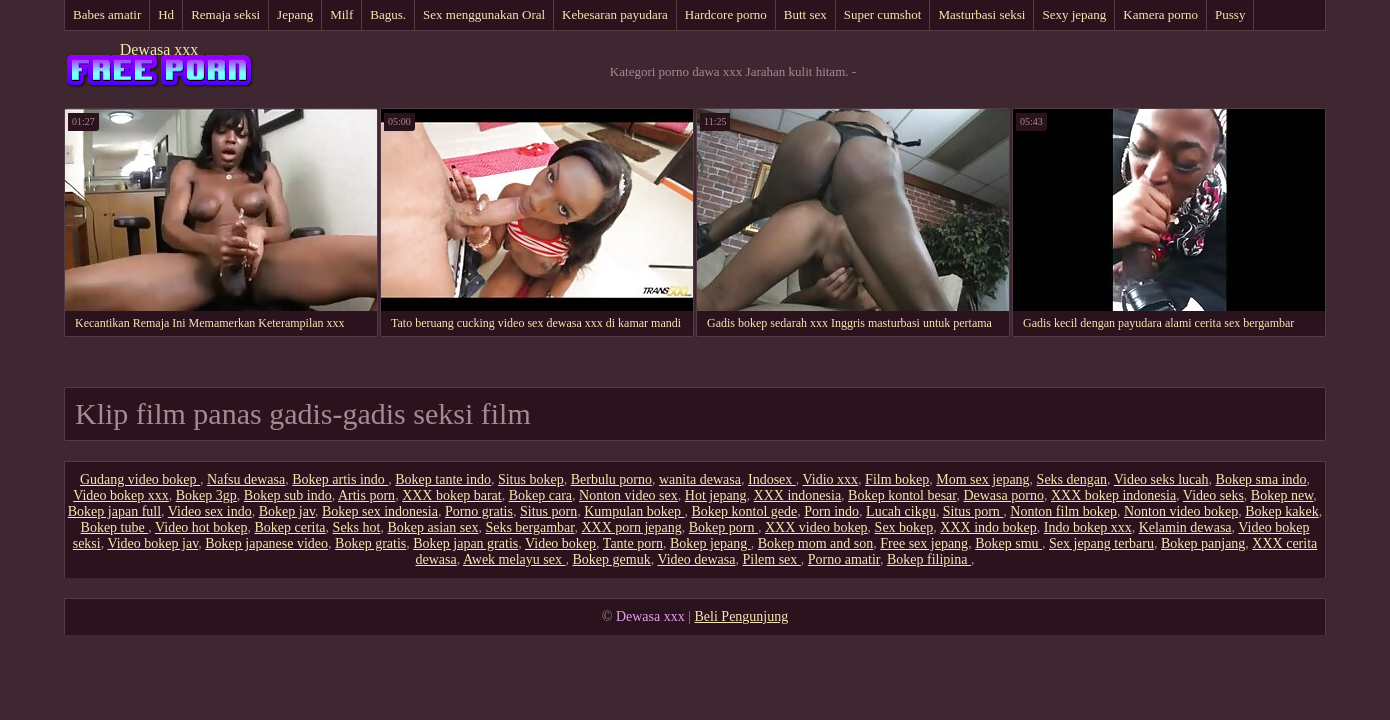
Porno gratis (479, 511)
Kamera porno (1160, 14)
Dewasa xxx (159, 49)
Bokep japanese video (266, 543)
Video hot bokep (201, 527)
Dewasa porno (1003, 495)
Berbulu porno (611, 479)
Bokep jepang (710, 543)
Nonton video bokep (1181, 511)
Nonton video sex (628, 495)
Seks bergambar (529, 527)
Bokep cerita (289, 527)
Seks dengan (1072, 479)
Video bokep (560, 543)
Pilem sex (771, 559)
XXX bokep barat (452, 495)
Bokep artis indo (340, 479)
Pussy (1230, 14)
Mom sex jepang (982, 479)
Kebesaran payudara (615, 14)
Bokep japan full (114, 511)
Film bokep (897, 479)
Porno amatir (844, 559)
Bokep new (1282, 495)
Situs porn (548, 511)
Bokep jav (287, 511)
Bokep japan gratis (465, 543)
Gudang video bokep (140, 479)
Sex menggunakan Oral (484, 14)
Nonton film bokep (1063, 511)
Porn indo (831, 511)
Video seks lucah (1161, 479)
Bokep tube (115, 527)
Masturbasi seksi (981, 14)
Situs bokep (531, 479)
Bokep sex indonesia (380, 511)
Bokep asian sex (432, 527)
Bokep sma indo (1261, 479)
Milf (341, 14)
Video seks (1213, 495)
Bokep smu (1008, 543)
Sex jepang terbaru (1101, 543)
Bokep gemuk (611, 559)
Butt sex (805, 14)
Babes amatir (107, 14)
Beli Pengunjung (742, 616)
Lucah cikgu (901, 511)
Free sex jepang (924, 543)
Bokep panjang (1203, 543)
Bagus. (388, 14)
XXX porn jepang (631, 527)
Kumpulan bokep (634, 511)
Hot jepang (716, 495)
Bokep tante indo (443, 479)
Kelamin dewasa (1185, 527)
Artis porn (366, 495)
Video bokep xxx (121, 495)
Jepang (295, 14)
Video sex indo (210, 511)
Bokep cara (540, 495)
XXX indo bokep (988, 527)
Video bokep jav (152, 543)
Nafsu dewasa (246, 479)
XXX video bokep (816, 527)
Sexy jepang (1074, 14)
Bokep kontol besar (902, 495)
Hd (166, 14)
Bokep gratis (370, 543)
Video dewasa (696, 559)
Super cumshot (883, 14)
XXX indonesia (798, 495)
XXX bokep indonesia (1113, 495)
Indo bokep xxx (1088, 527)
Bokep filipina (929, 559)
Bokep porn (723, 527)
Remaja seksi (225, 14)
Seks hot (357, 527)
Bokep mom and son (816, 543)
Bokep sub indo (288, 495)
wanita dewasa (700, 479)
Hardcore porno (726, 14)
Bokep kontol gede (744, 511)
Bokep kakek (1281, 511)
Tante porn (633, 543)
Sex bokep (904, 527)
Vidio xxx (831, 479)
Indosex (772, 479)
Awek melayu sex (514, 559)
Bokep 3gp (206, 495)
